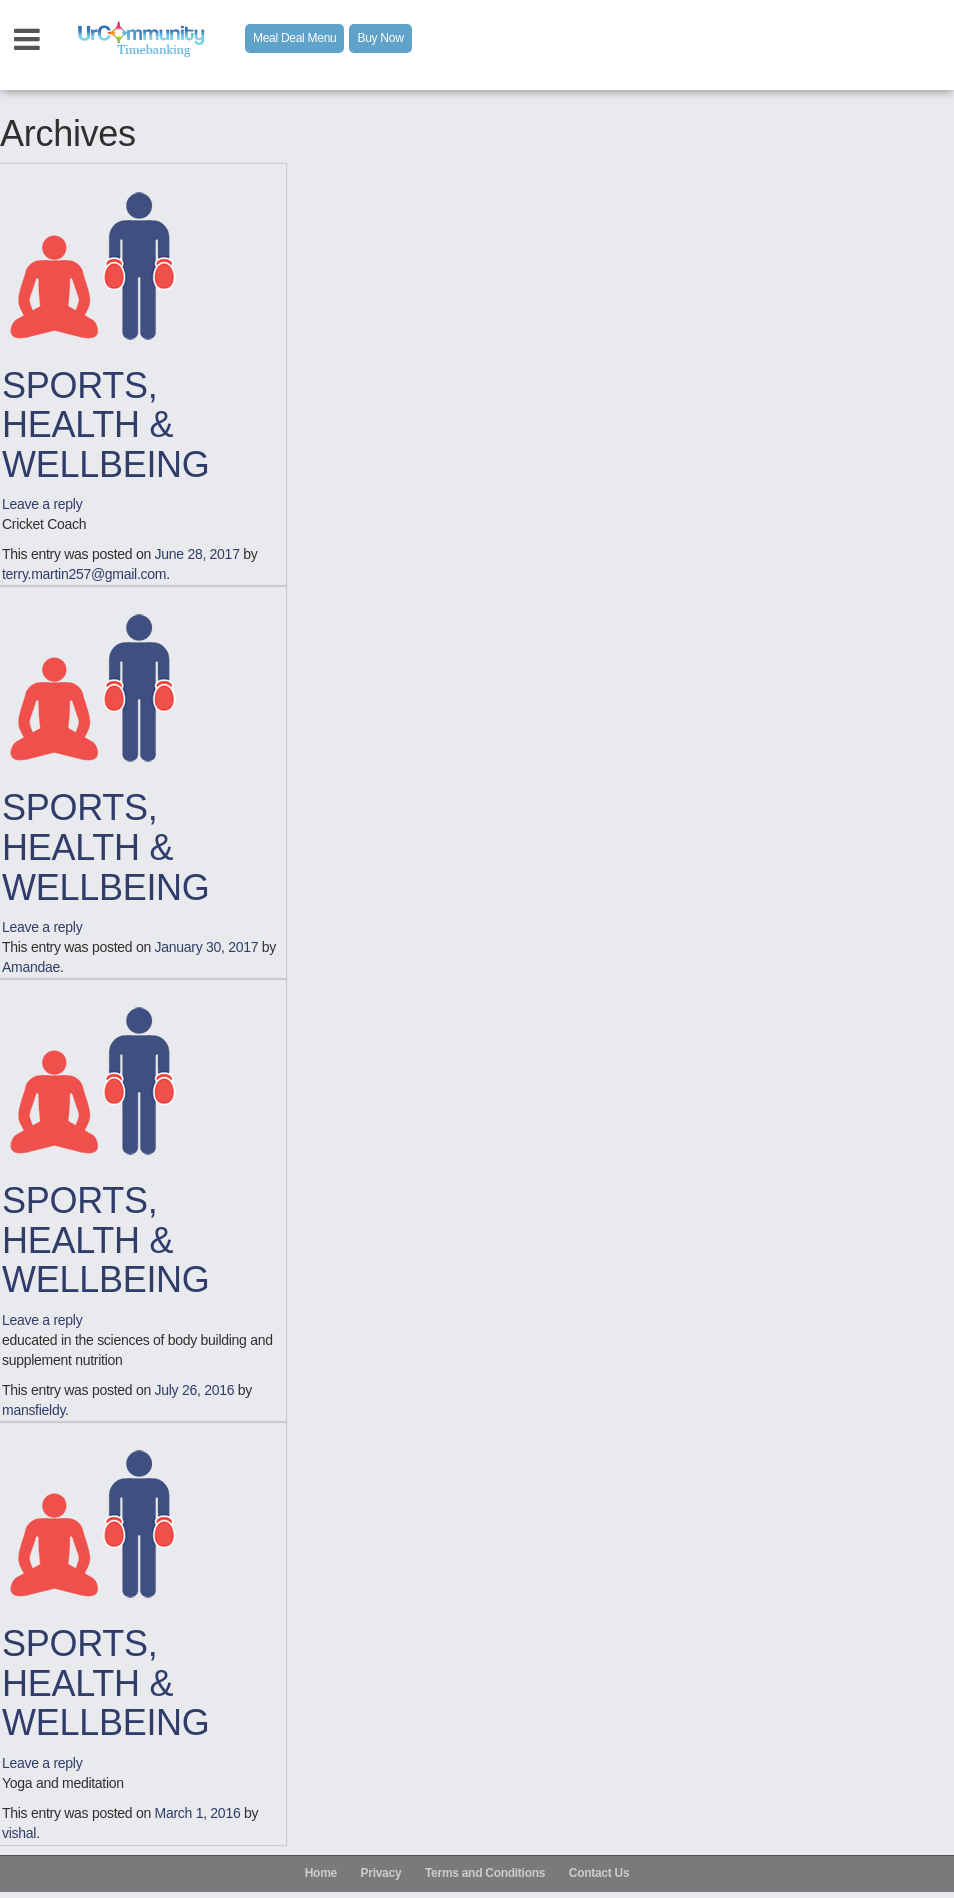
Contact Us (599, 1873)
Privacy (381, 1873)
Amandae (31, 967)
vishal (19, 1833)
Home (321, 1873)
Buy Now (380, 38)
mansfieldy (33, 1410)
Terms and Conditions (485, 1873)
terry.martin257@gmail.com (84, 574)
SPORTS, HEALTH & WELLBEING (106, 425)
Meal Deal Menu (294, 38)
